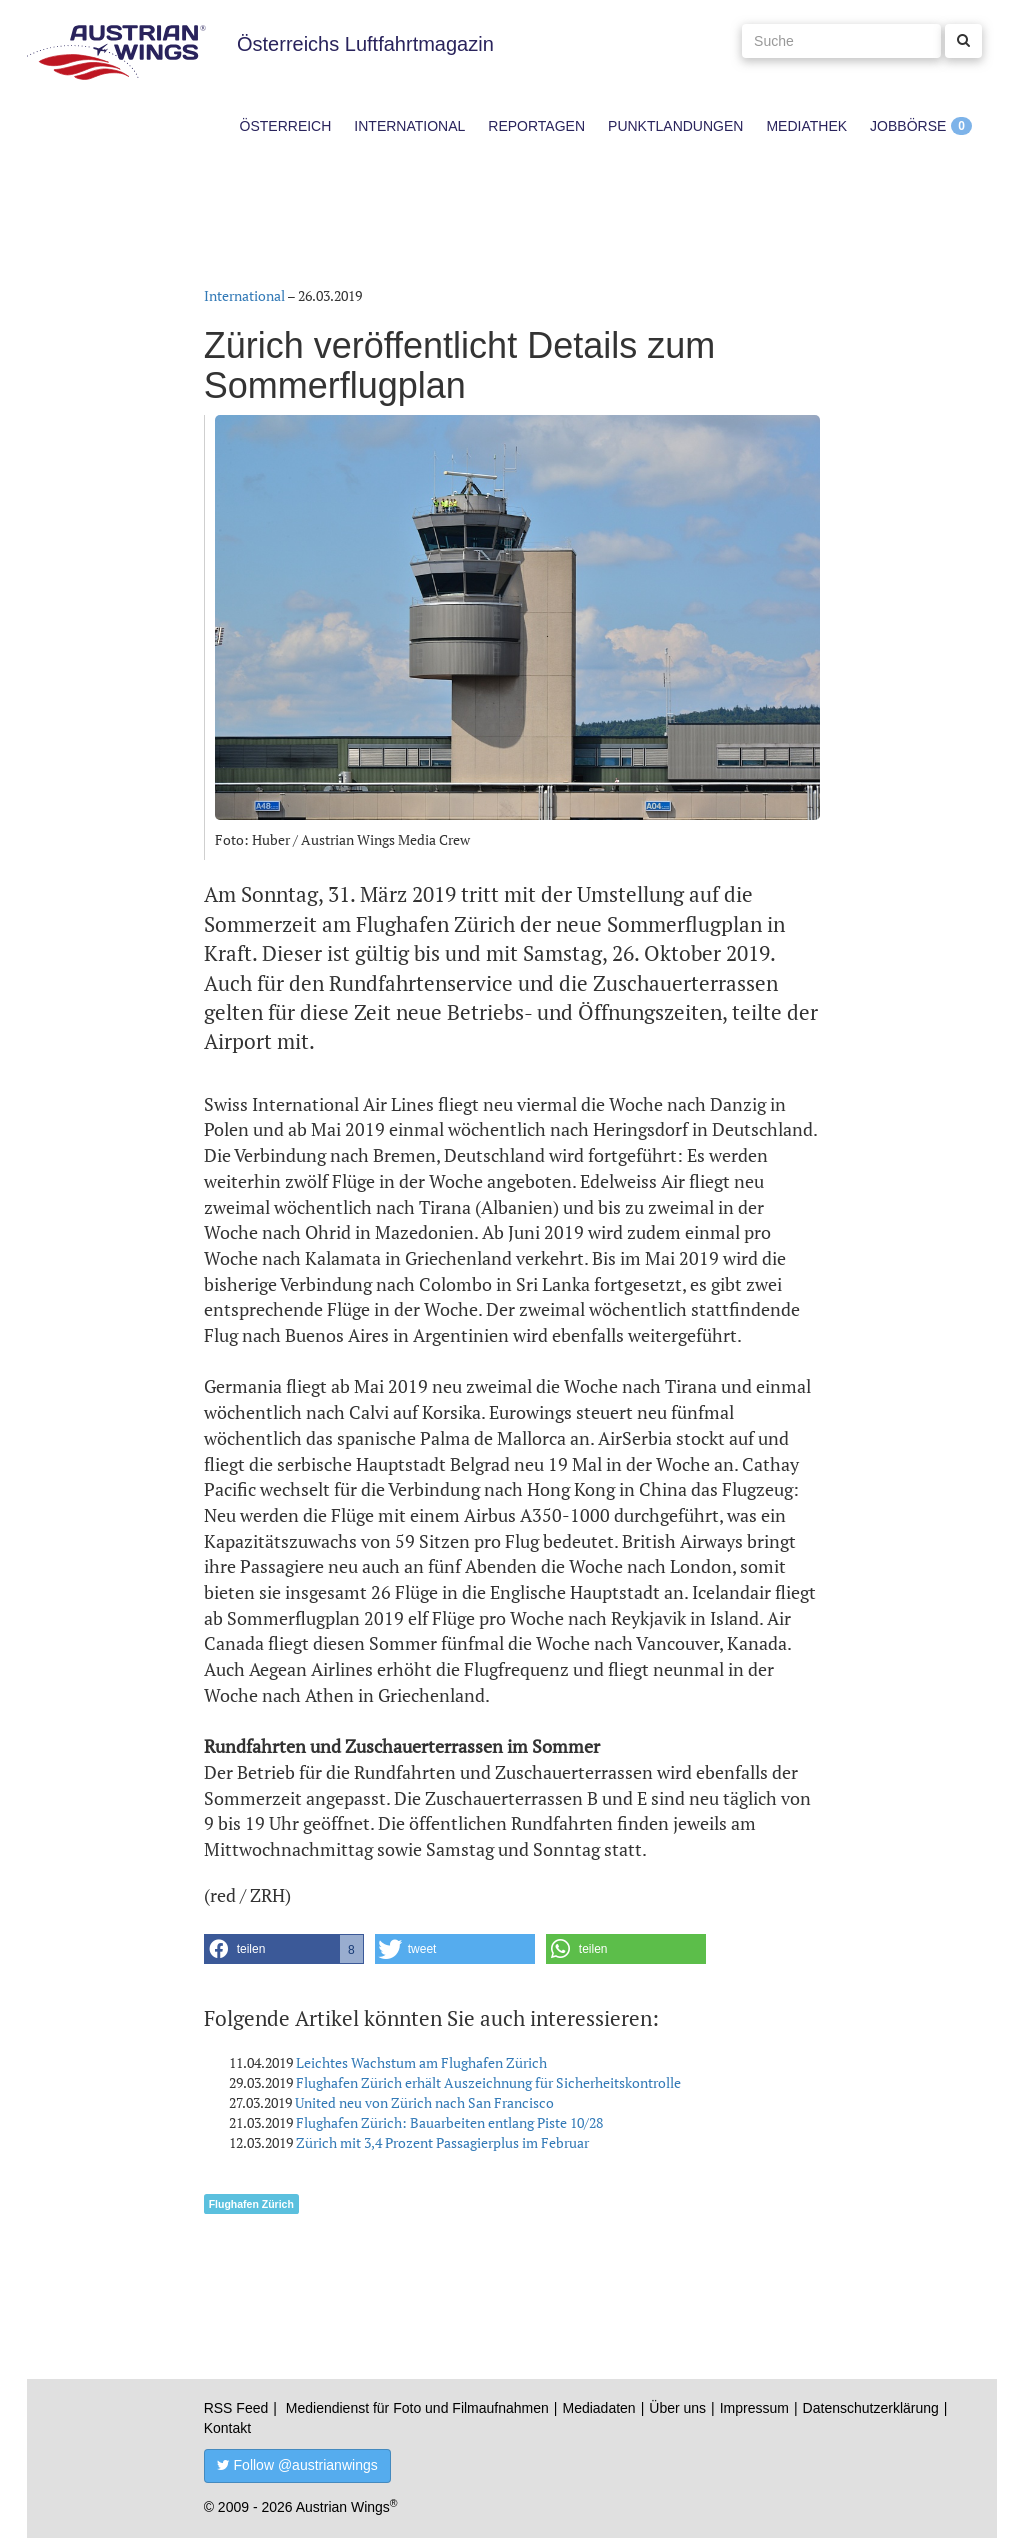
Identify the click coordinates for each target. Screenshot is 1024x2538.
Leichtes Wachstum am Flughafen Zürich (421, 2062)
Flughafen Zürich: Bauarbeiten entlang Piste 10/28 (449, 2122)
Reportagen (536, 126)
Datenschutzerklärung (871, 2408)
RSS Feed (236, 2408)
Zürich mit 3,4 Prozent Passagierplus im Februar (442, 2142)
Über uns (677, 2408)
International (409, 126)
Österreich (286, 126)
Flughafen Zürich (251, 2204)
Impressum (754, 2408)
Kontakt (227, 2428)
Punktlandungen (675, 126)
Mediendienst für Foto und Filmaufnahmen (417, 2408)
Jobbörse (908, 126)
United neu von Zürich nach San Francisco (424, 2102)
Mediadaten (598, 2408)
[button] (284, 1949)
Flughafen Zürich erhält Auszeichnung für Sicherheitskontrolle (488, 2082)
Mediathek (806, 126)
